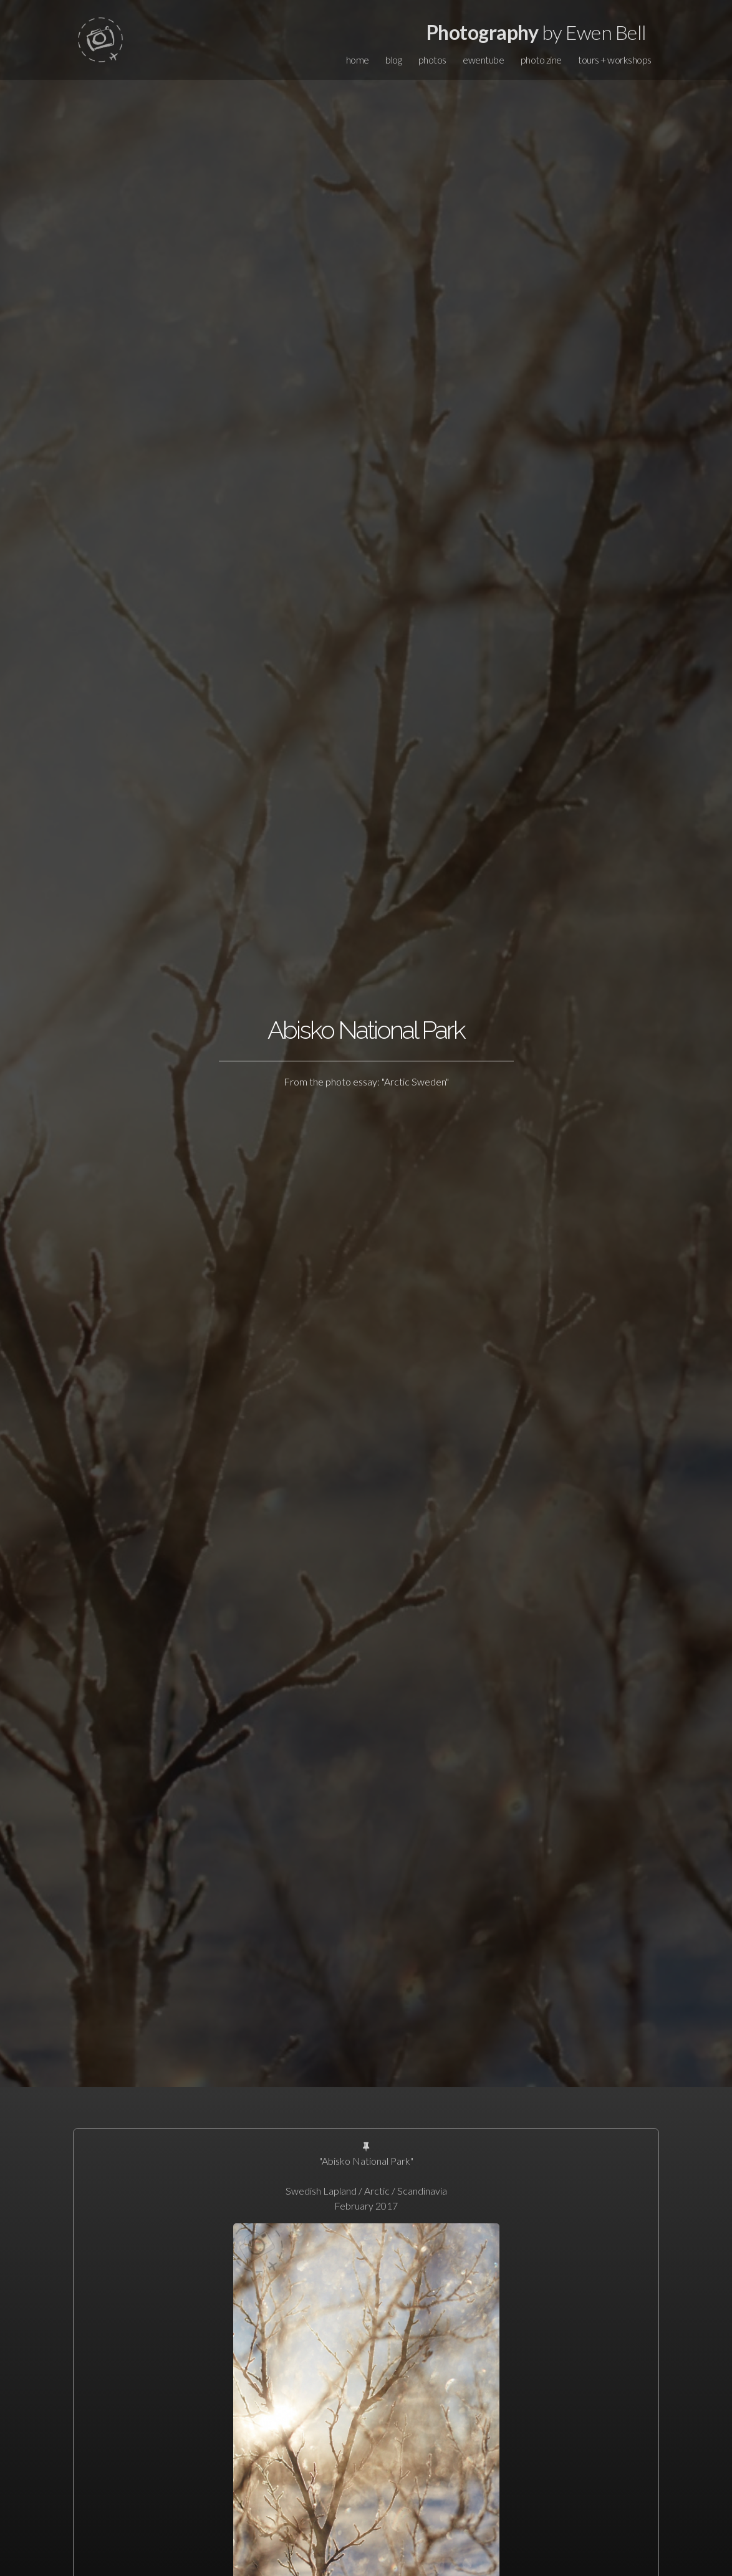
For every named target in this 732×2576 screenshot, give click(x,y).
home (357, 59)
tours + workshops (615, 59)
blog (393, 59)
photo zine (541, 59)
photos (432, 59)
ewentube (483, 59)
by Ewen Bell (536, 32)
